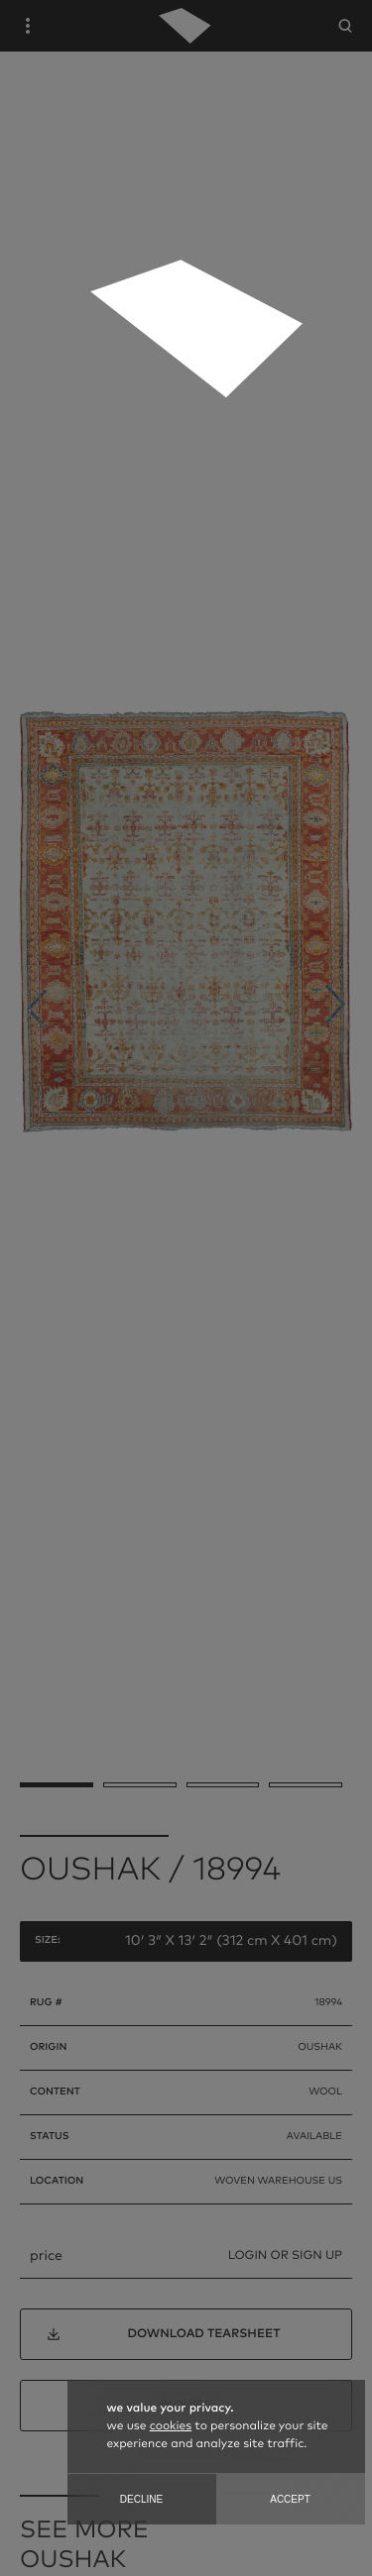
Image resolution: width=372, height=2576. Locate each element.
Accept (290, 2499)
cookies (170, 2426)
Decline (141, 2499)
